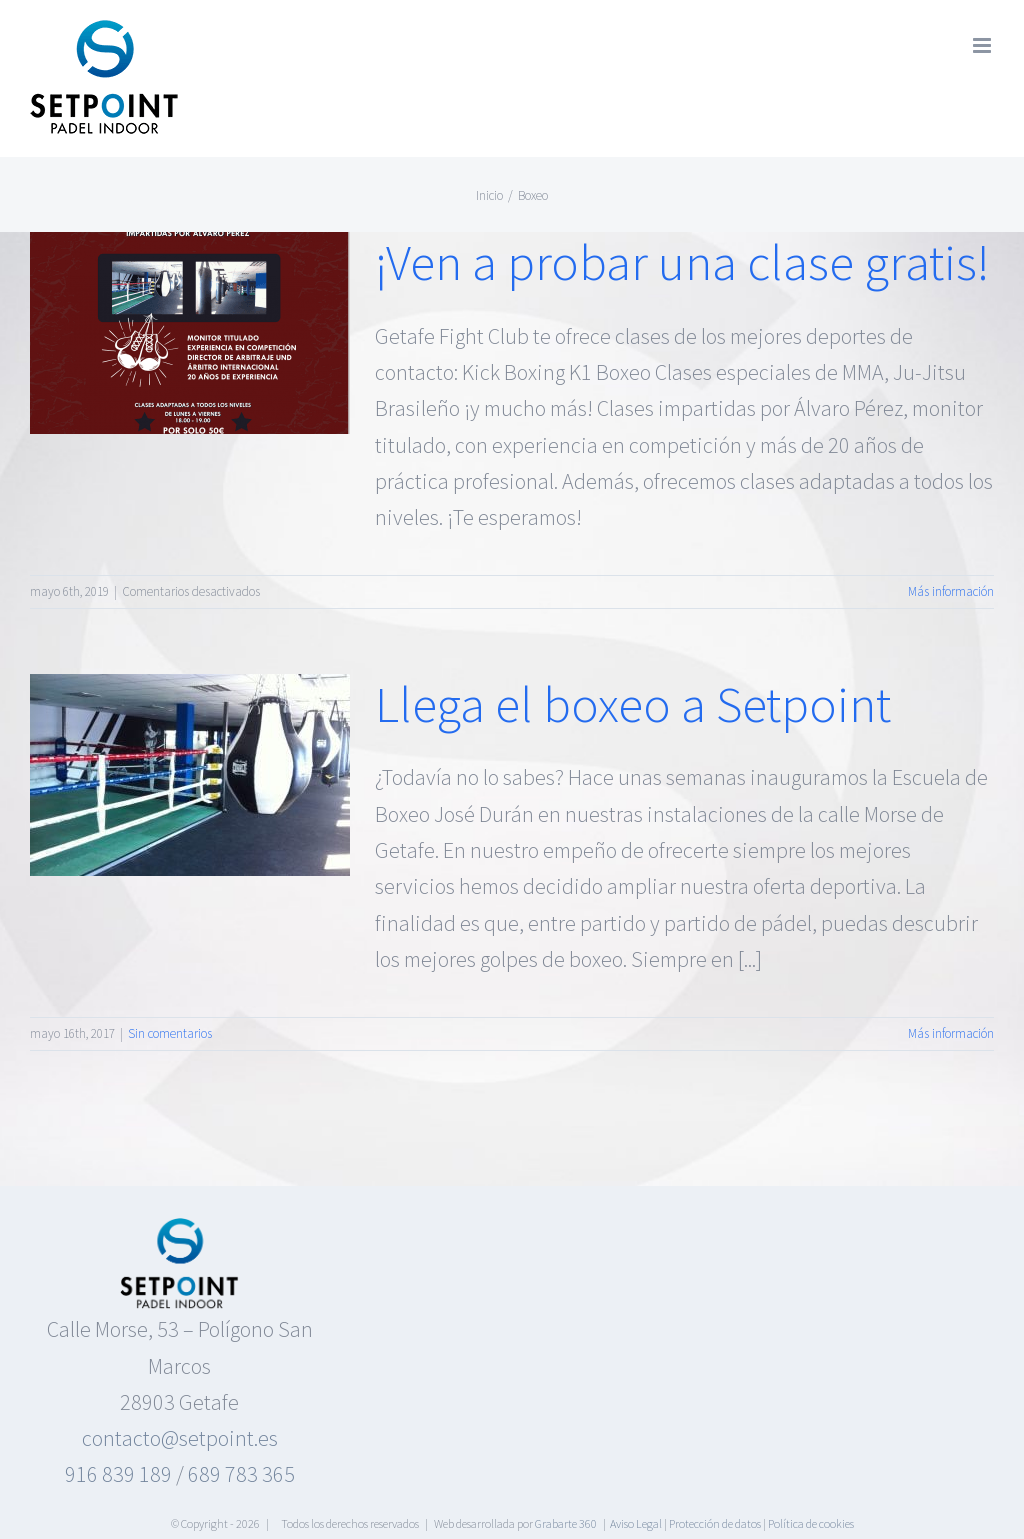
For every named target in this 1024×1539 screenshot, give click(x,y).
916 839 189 (118, 1474)
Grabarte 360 (566, 1523)
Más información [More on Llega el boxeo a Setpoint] (951, 1033)
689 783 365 (241, 1474)
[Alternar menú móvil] (983, 45)
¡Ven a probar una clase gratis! (682, 262)
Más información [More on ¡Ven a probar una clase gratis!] (951, 591)
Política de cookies (811, 1523)
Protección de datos (715, 1523)
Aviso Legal (636, 1523)
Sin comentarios (170, 1033)
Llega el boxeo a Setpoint (633, 704)
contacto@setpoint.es (180, 1438)
